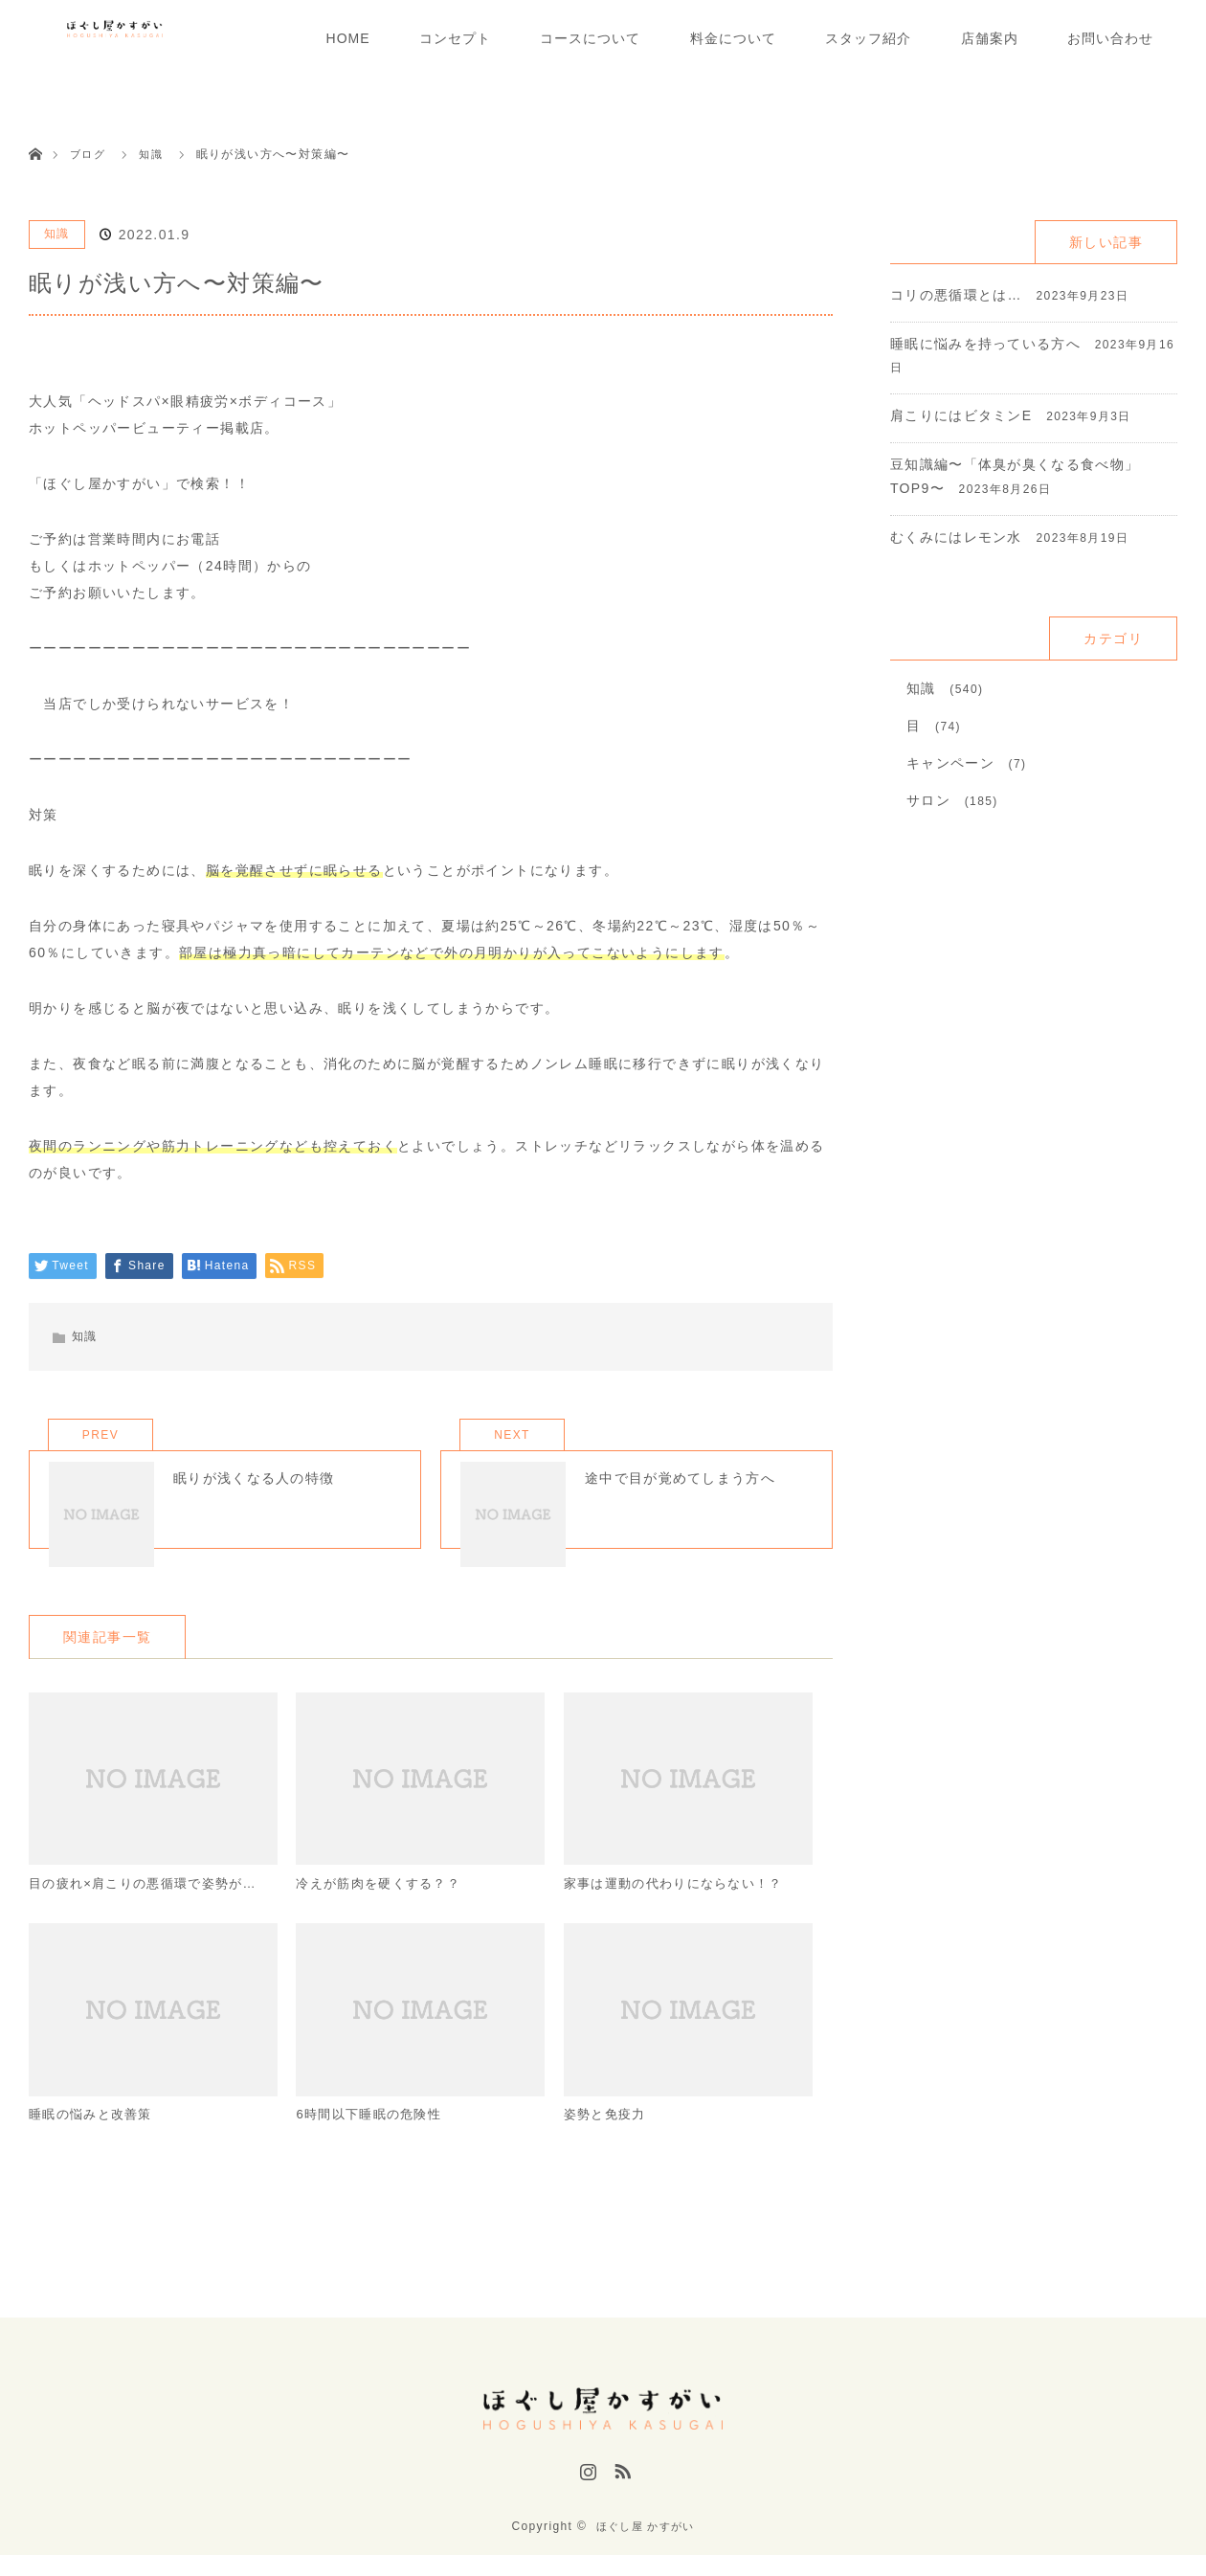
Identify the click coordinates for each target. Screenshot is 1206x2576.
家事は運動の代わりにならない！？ (681, 1913)
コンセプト (455, 38)
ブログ (89, 154)
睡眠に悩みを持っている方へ (986, 343)
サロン (928, 800)
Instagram (585, 2502)
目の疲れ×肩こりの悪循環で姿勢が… (151, 1913)
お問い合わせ (1110, 38)
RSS (620, 2502)
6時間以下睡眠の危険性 (374, 2148)
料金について (733, 38)
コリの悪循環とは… (956, 294)
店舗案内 (989, 38)
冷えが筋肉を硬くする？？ (384, 1913)
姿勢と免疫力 (608, 2148)
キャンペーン (950, 763)
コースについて (590, 38)
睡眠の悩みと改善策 (95, 2148)
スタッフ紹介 (868, 38)
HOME (348, 38)
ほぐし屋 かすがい (645, 2547)
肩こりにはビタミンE (961, 415)
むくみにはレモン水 (956, 537)
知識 (57, 233)
